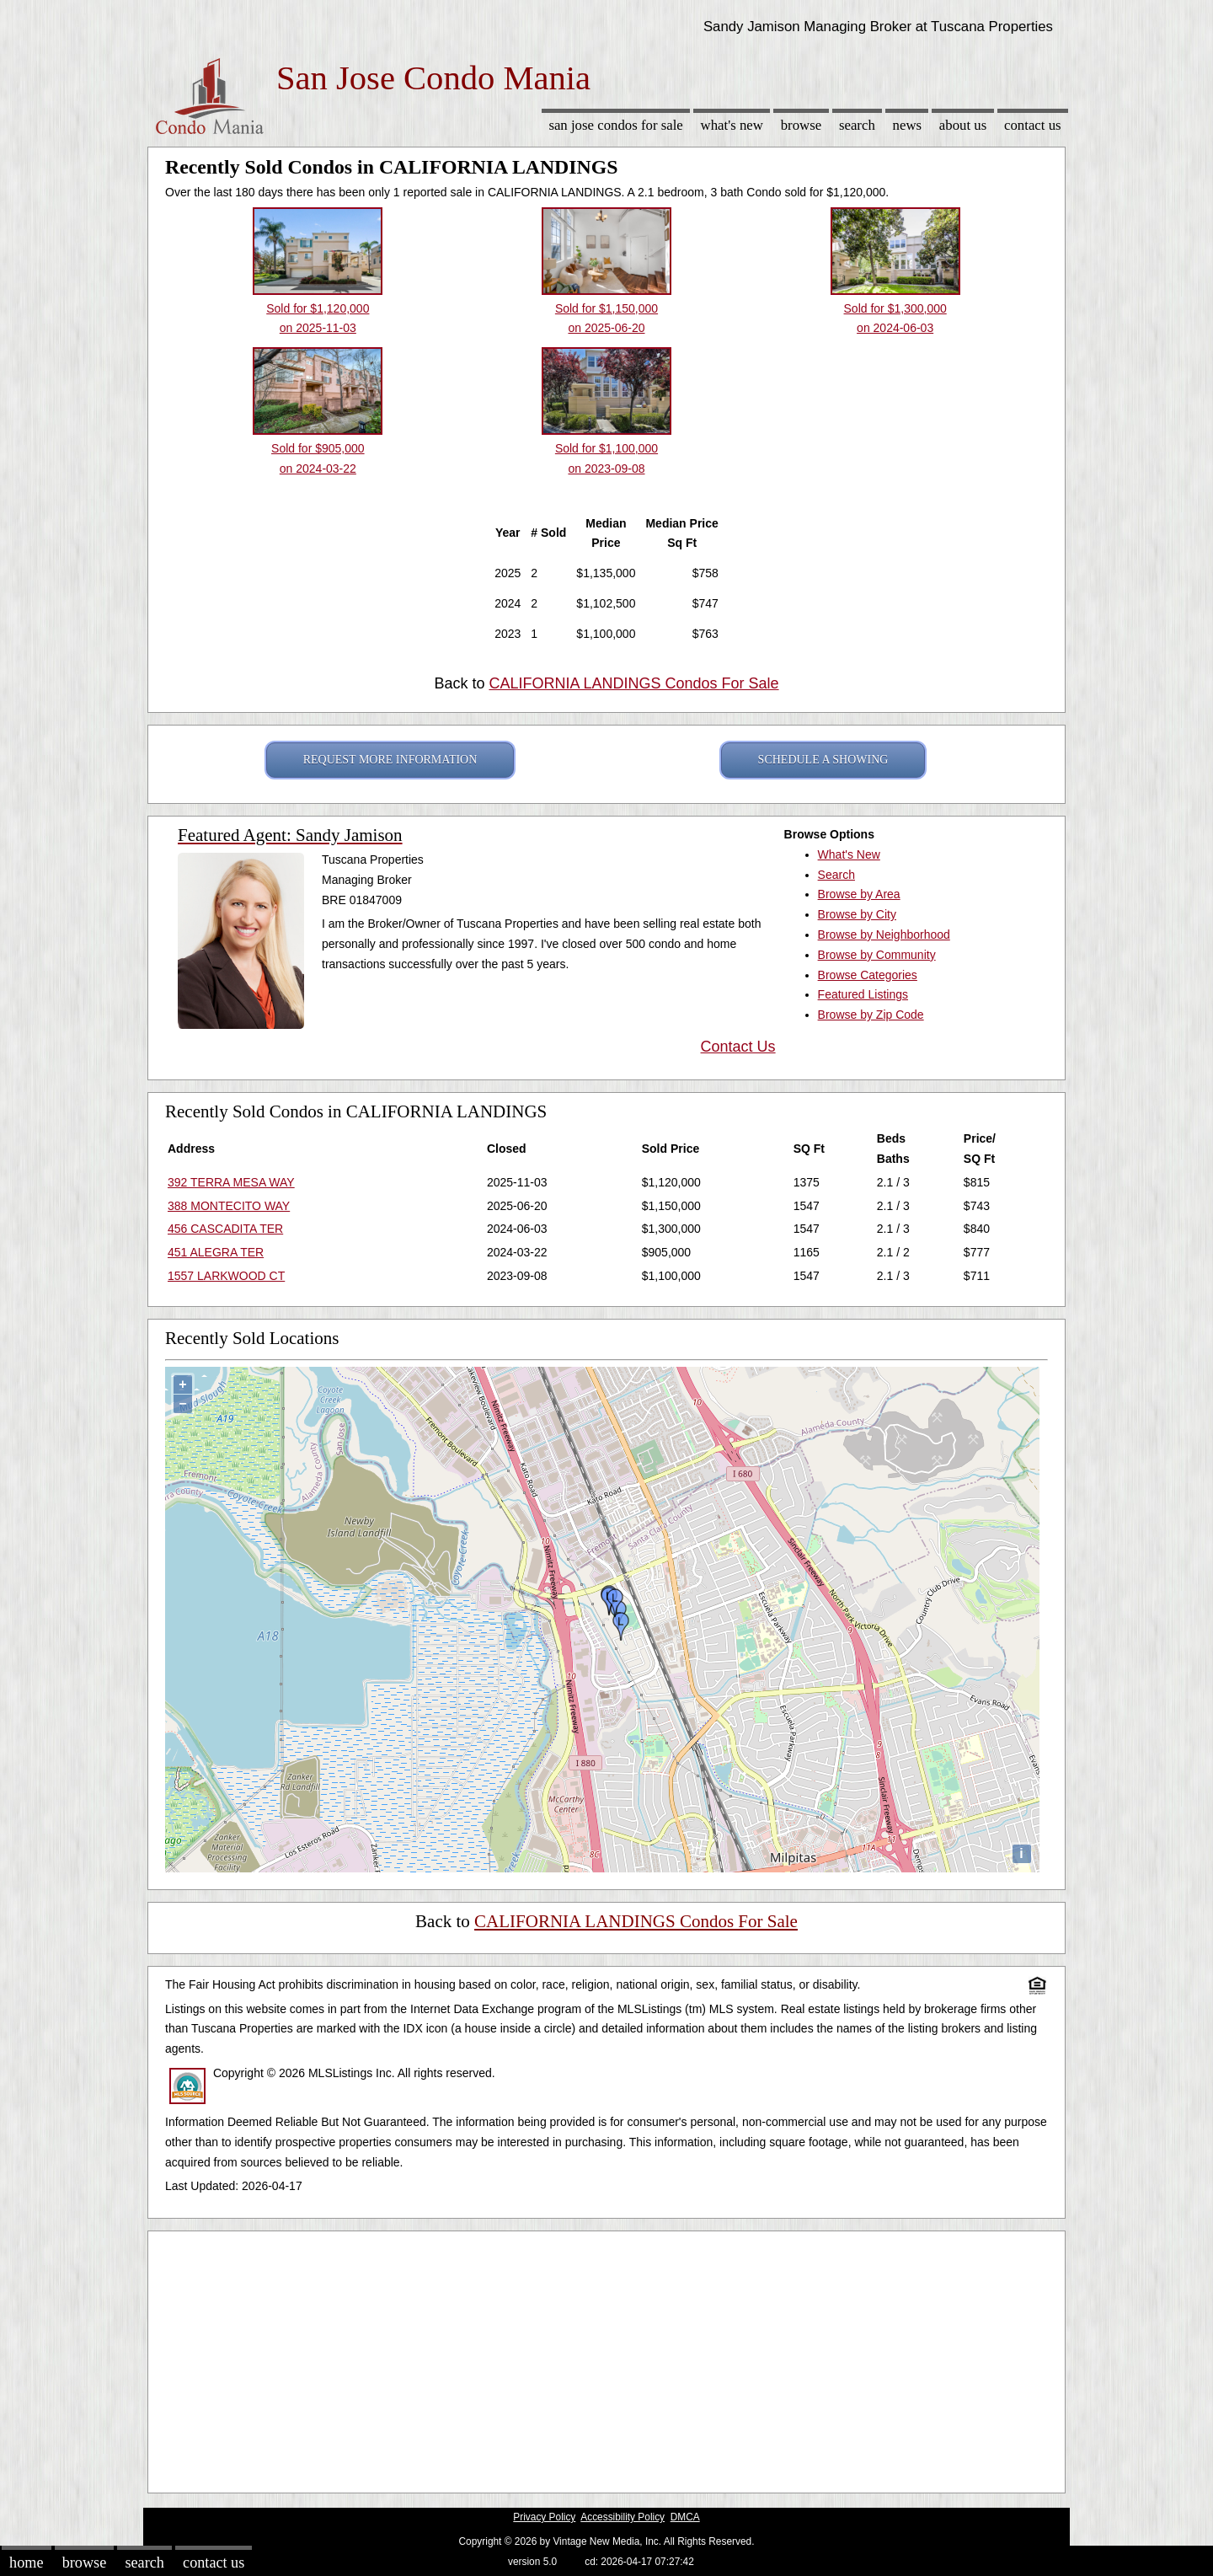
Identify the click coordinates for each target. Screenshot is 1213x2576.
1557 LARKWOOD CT (226, 1276)
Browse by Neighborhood (884, 934)
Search (857, 125)
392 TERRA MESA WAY (231, 1182)
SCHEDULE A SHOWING (823, 759)
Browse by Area (859, 894)
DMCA (685, 2517)
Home (26, 2562)
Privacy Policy (544, 2517)
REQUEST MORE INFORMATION (390, 759)
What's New (732, 125)
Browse (801, 125)
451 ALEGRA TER (216, 1252)
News (907, 125)
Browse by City (857, 914)
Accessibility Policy (622, 2517)
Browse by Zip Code (871, 1014)
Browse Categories (867, 975)
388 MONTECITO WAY (229, 1206)
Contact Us (1032, 125)
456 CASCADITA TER (225, 1228)
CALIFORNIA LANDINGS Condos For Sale (633, 683)
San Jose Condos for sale (615, 125)
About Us (962, 125)
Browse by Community (877, 954)
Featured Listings (863, 994)
